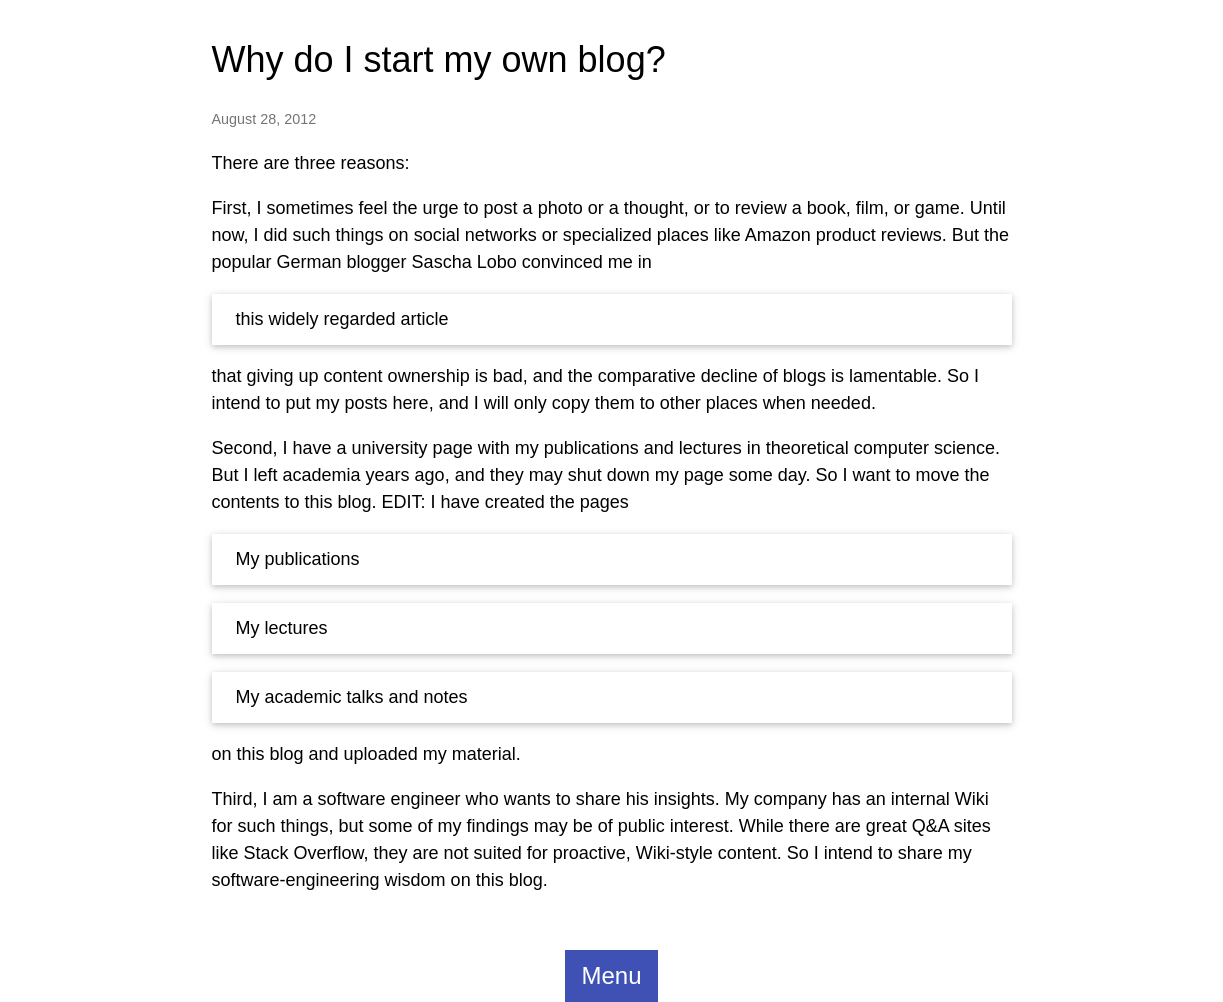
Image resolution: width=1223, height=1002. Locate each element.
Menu (611, 975)
